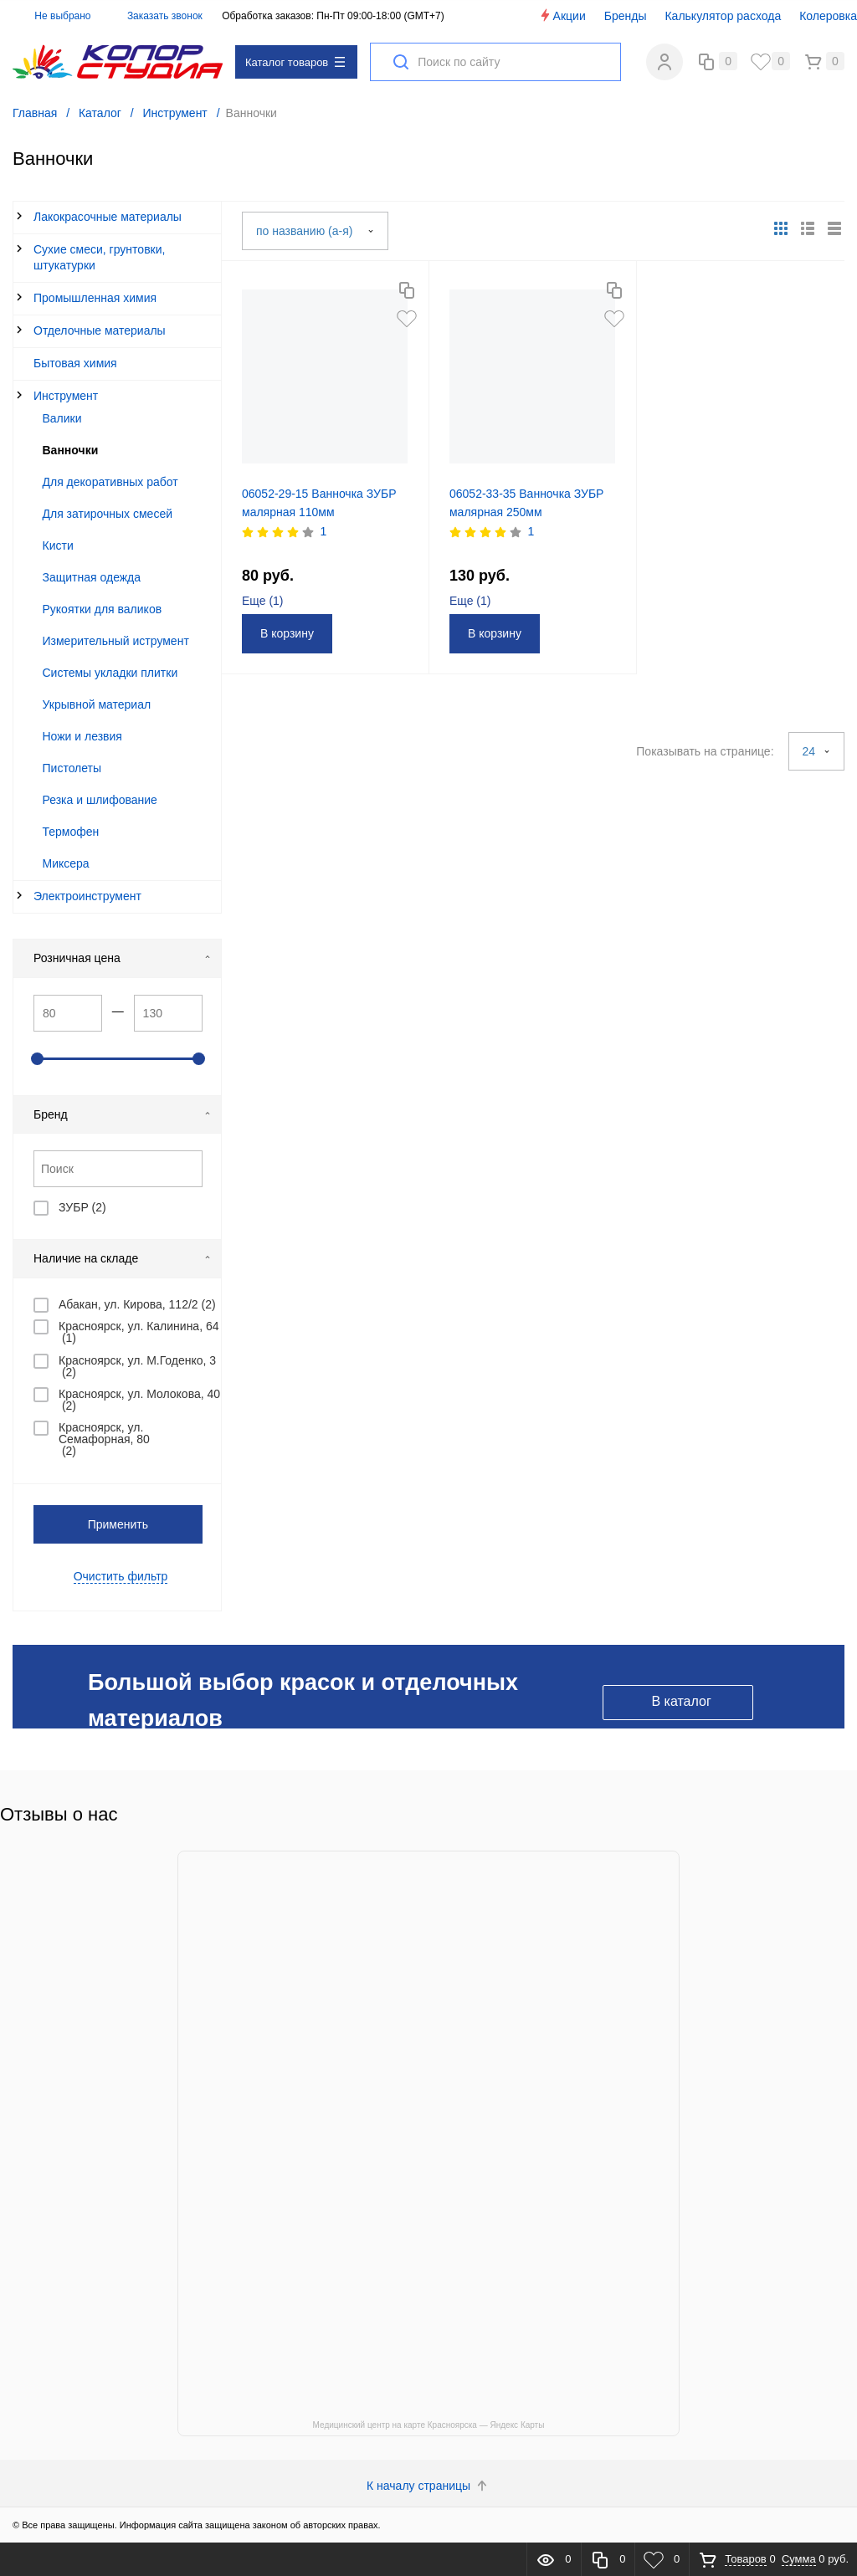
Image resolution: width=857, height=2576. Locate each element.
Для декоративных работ (110, 482)
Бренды (625, 16)
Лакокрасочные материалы (107, 216)
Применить (118, 1524)
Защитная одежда (92, 577)
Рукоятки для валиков (102, 609)
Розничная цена (122, 958)
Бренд (122, 1114)
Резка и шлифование (100, 800)
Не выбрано (53, 16)
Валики (62, 418)
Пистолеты (72, 768)
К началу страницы (428, 2485)
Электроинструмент (87, 896)
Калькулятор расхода (723, 16)
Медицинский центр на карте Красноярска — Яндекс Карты (429, 2425)
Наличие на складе (122, 1258)
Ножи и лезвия (82, 736)
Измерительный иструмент (116, 641)
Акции (562, 15)
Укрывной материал (97, 704)
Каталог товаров (295, 62)
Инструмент (65, 395)
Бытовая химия (75, 363)
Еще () (263, 600)
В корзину (287, 633)
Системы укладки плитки (110, 672)
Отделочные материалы (99, 330)
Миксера (66, 863)
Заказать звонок (165, 16)
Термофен (71, 831)
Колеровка (828, 16)
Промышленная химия (95, 298)
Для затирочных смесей (108, 513)
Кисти (58, 545)
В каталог (681, 1701)
